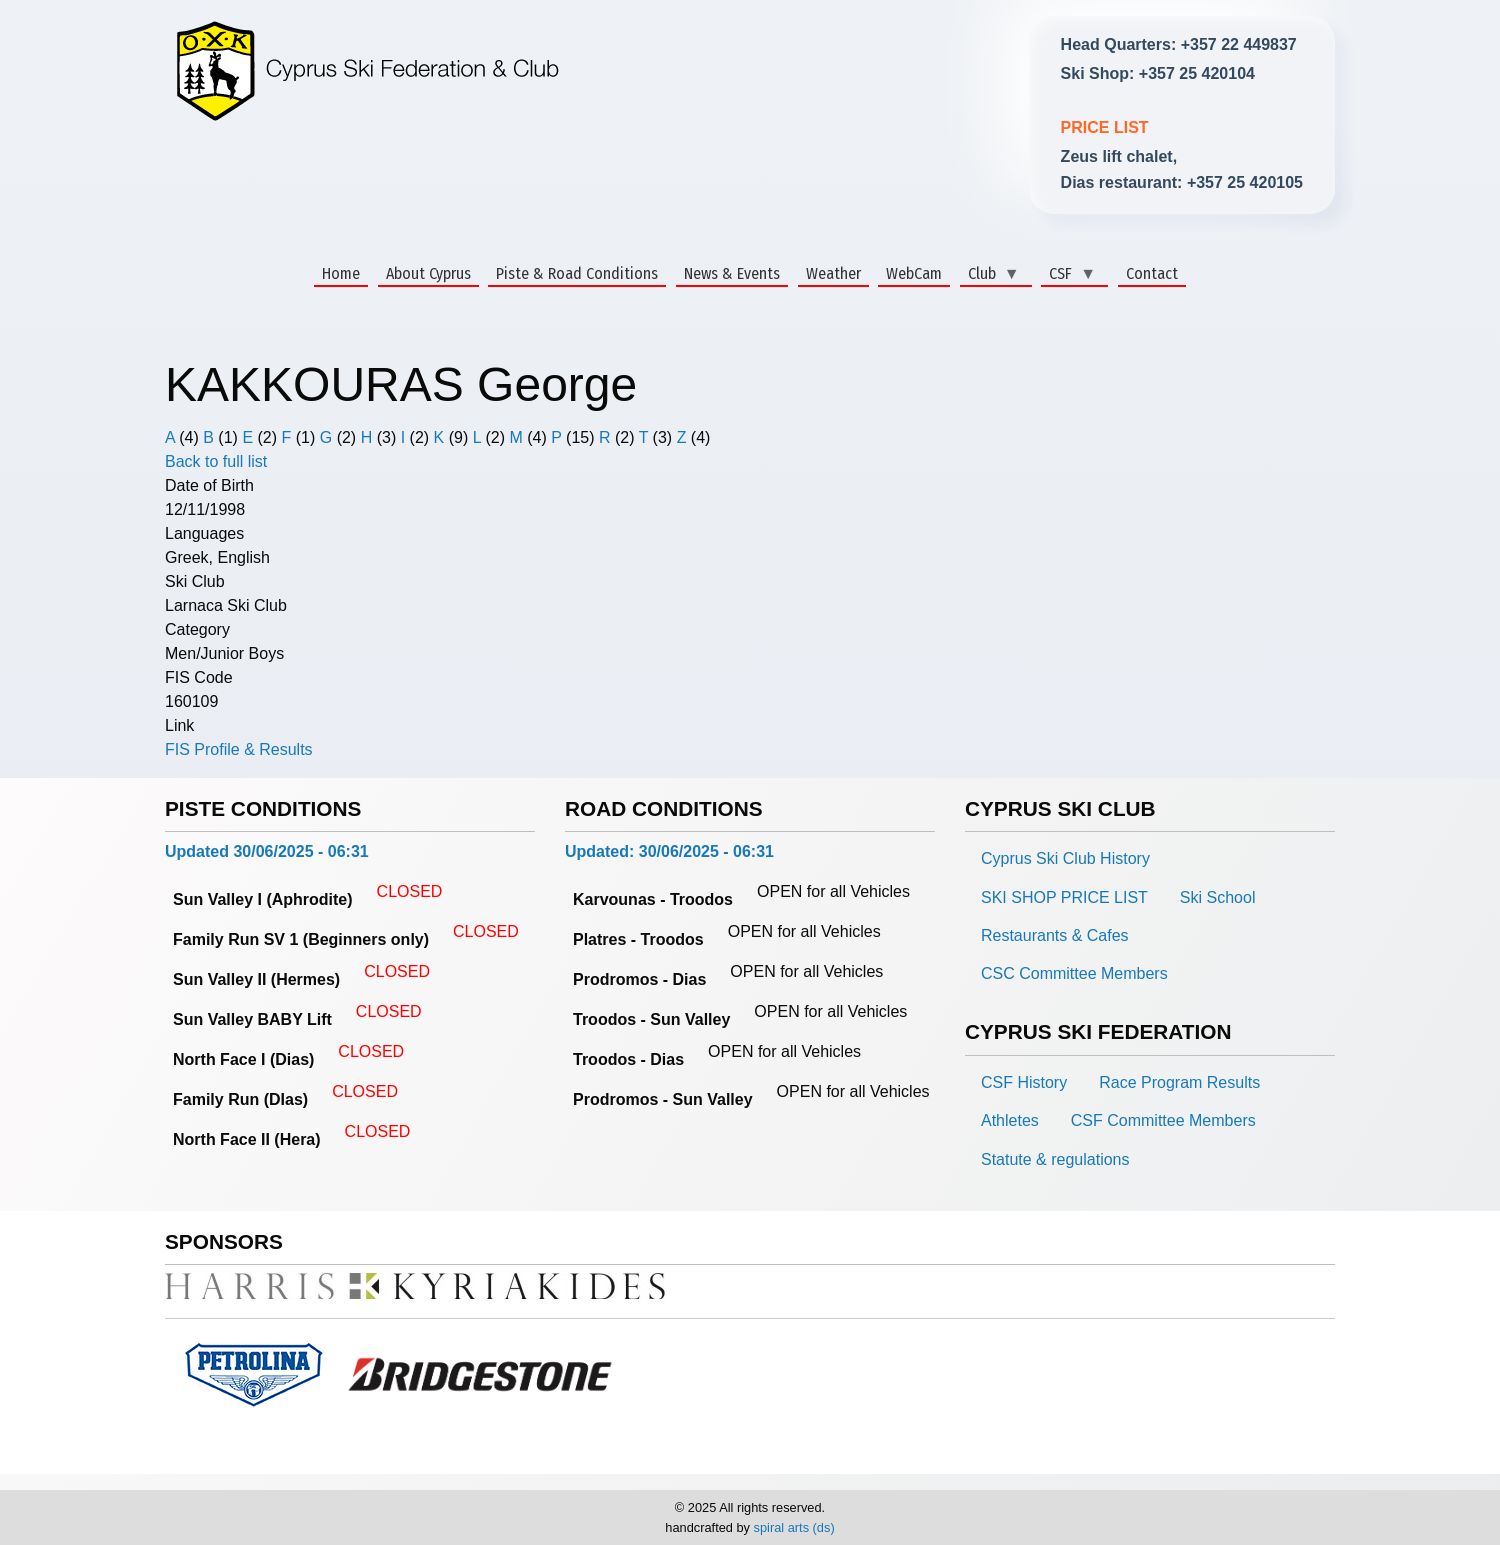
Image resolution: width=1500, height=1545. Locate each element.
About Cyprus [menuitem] (428, 273)
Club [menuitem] (990, 274)
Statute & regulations (1055, 1159)
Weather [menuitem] (833, 273)
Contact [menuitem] (1152, 273)
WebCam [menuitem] (914, 273)
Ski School (1218, 897)
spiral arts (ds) (794, 1527)
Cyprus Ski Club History (1065, 858)
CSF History (1024, 1082)
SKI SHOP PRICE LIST (1064, 897)
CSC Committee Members (1074, 973)
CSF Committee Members (1163, 1120)
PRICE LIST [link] (1105, 127)
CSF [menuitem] (1068, 274)
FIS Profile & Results (239, 749)
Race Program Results (1179, 1082)
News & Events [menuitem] (732, 273)
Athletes (1010, 1120)
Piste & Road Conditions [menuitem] (577, 273)
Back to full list (216, 461)
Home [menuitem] (341, 273)
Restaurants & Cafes (1055, 935)
